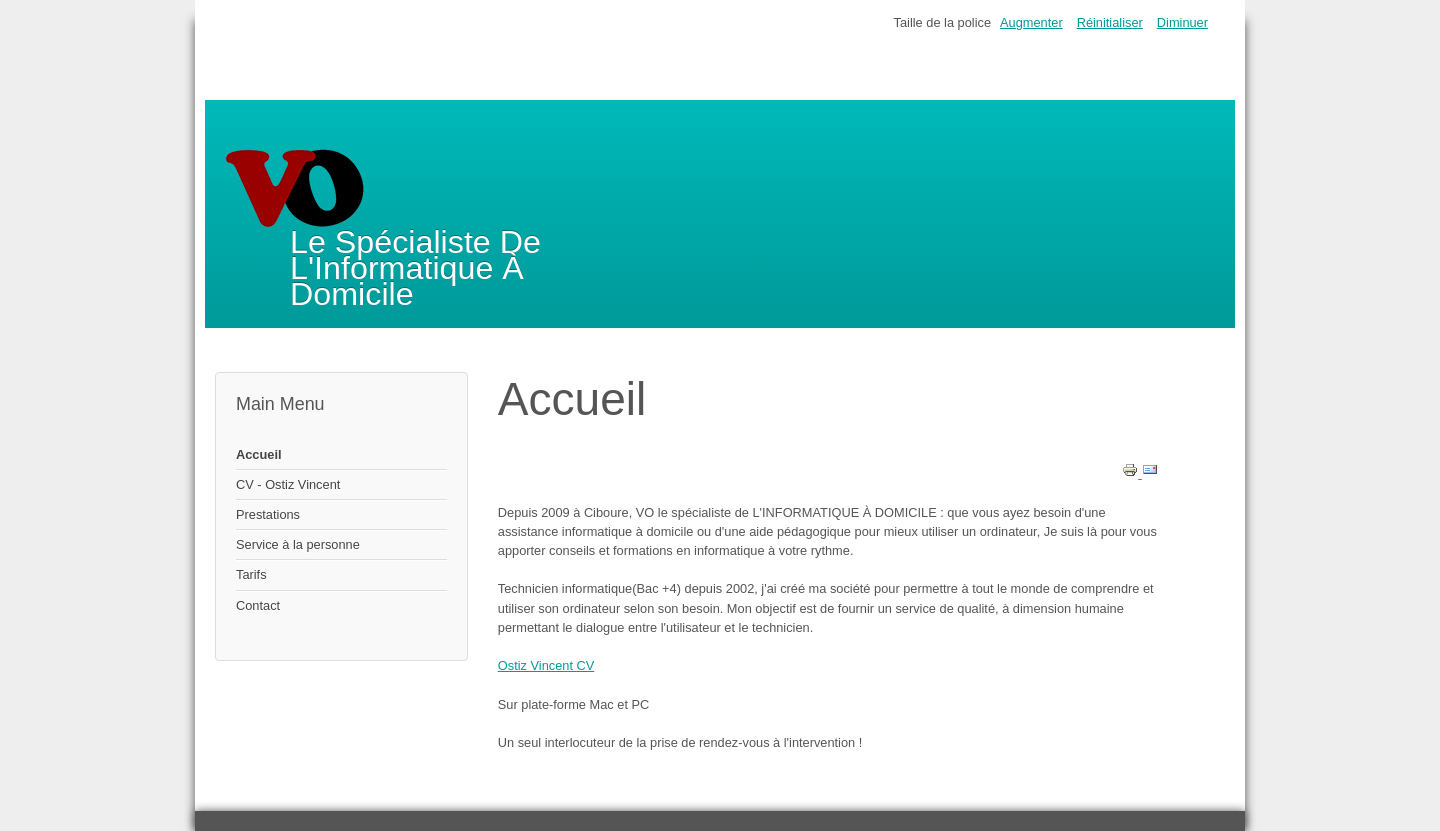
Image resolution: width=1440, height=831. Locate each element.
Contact (258, 605)
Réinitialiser (1110, 22)
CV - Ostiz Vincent (288, 484)
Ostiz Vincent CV (546, 665)
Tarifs (251, 574)
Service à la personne (298, 544)
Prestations (268, 514)
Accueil (259, 454)
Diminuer (1182, 22)
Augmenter (1031, 22)
